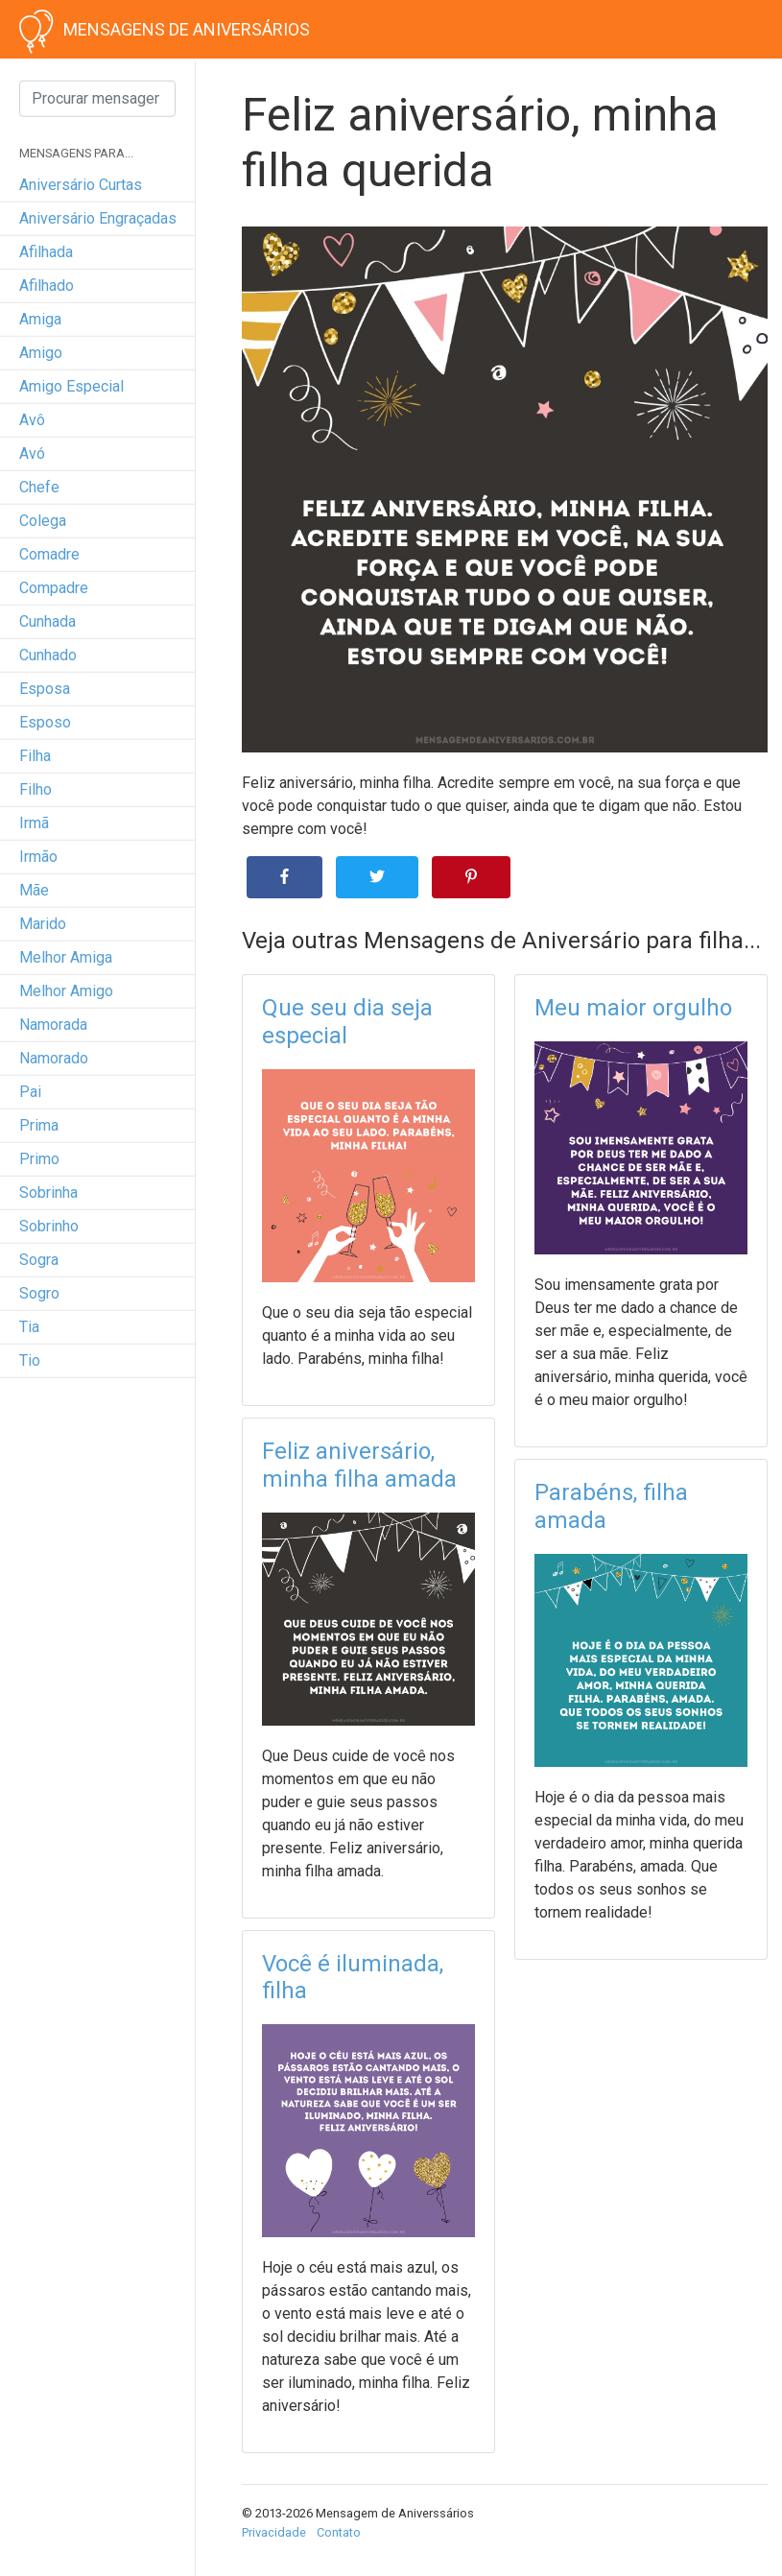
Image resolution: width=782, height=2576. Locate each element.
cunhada (47, 621)
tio (29, 1360)
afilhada (46, 252)
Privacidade (274, 2532)
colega (42, 521)
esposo (45, 722)
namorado (53, 1058)
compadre (53, 588)
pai (30, 1092)
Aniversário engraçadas (98, 218)
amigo (40, 353)
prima (39, 1125)
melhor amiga (65, 957)
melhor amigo (66, 991)
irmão (38, 856)
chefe (39, 487)
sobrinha (48, 1192)
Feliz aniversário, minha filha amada (359, 1465)
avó (32, 453)
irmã (34, 823)
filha (35, 756)
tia (29, 1327)
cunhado (48, 655)
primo (39, 1159)
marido (42, 924)
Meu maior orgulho (633, 1007)
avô (32, 420)
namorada (53, 1024)
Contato (339, 2532)
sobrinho (49, 1226)
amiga (40, 319)
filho (35, 789)
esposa (44, 689)
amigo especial (71, 386)
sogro (39, 1293)
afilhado (46, 285)
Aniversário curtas (80, 185)
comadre (49, 554)
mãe (34, 890)
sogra (39, 1260)
